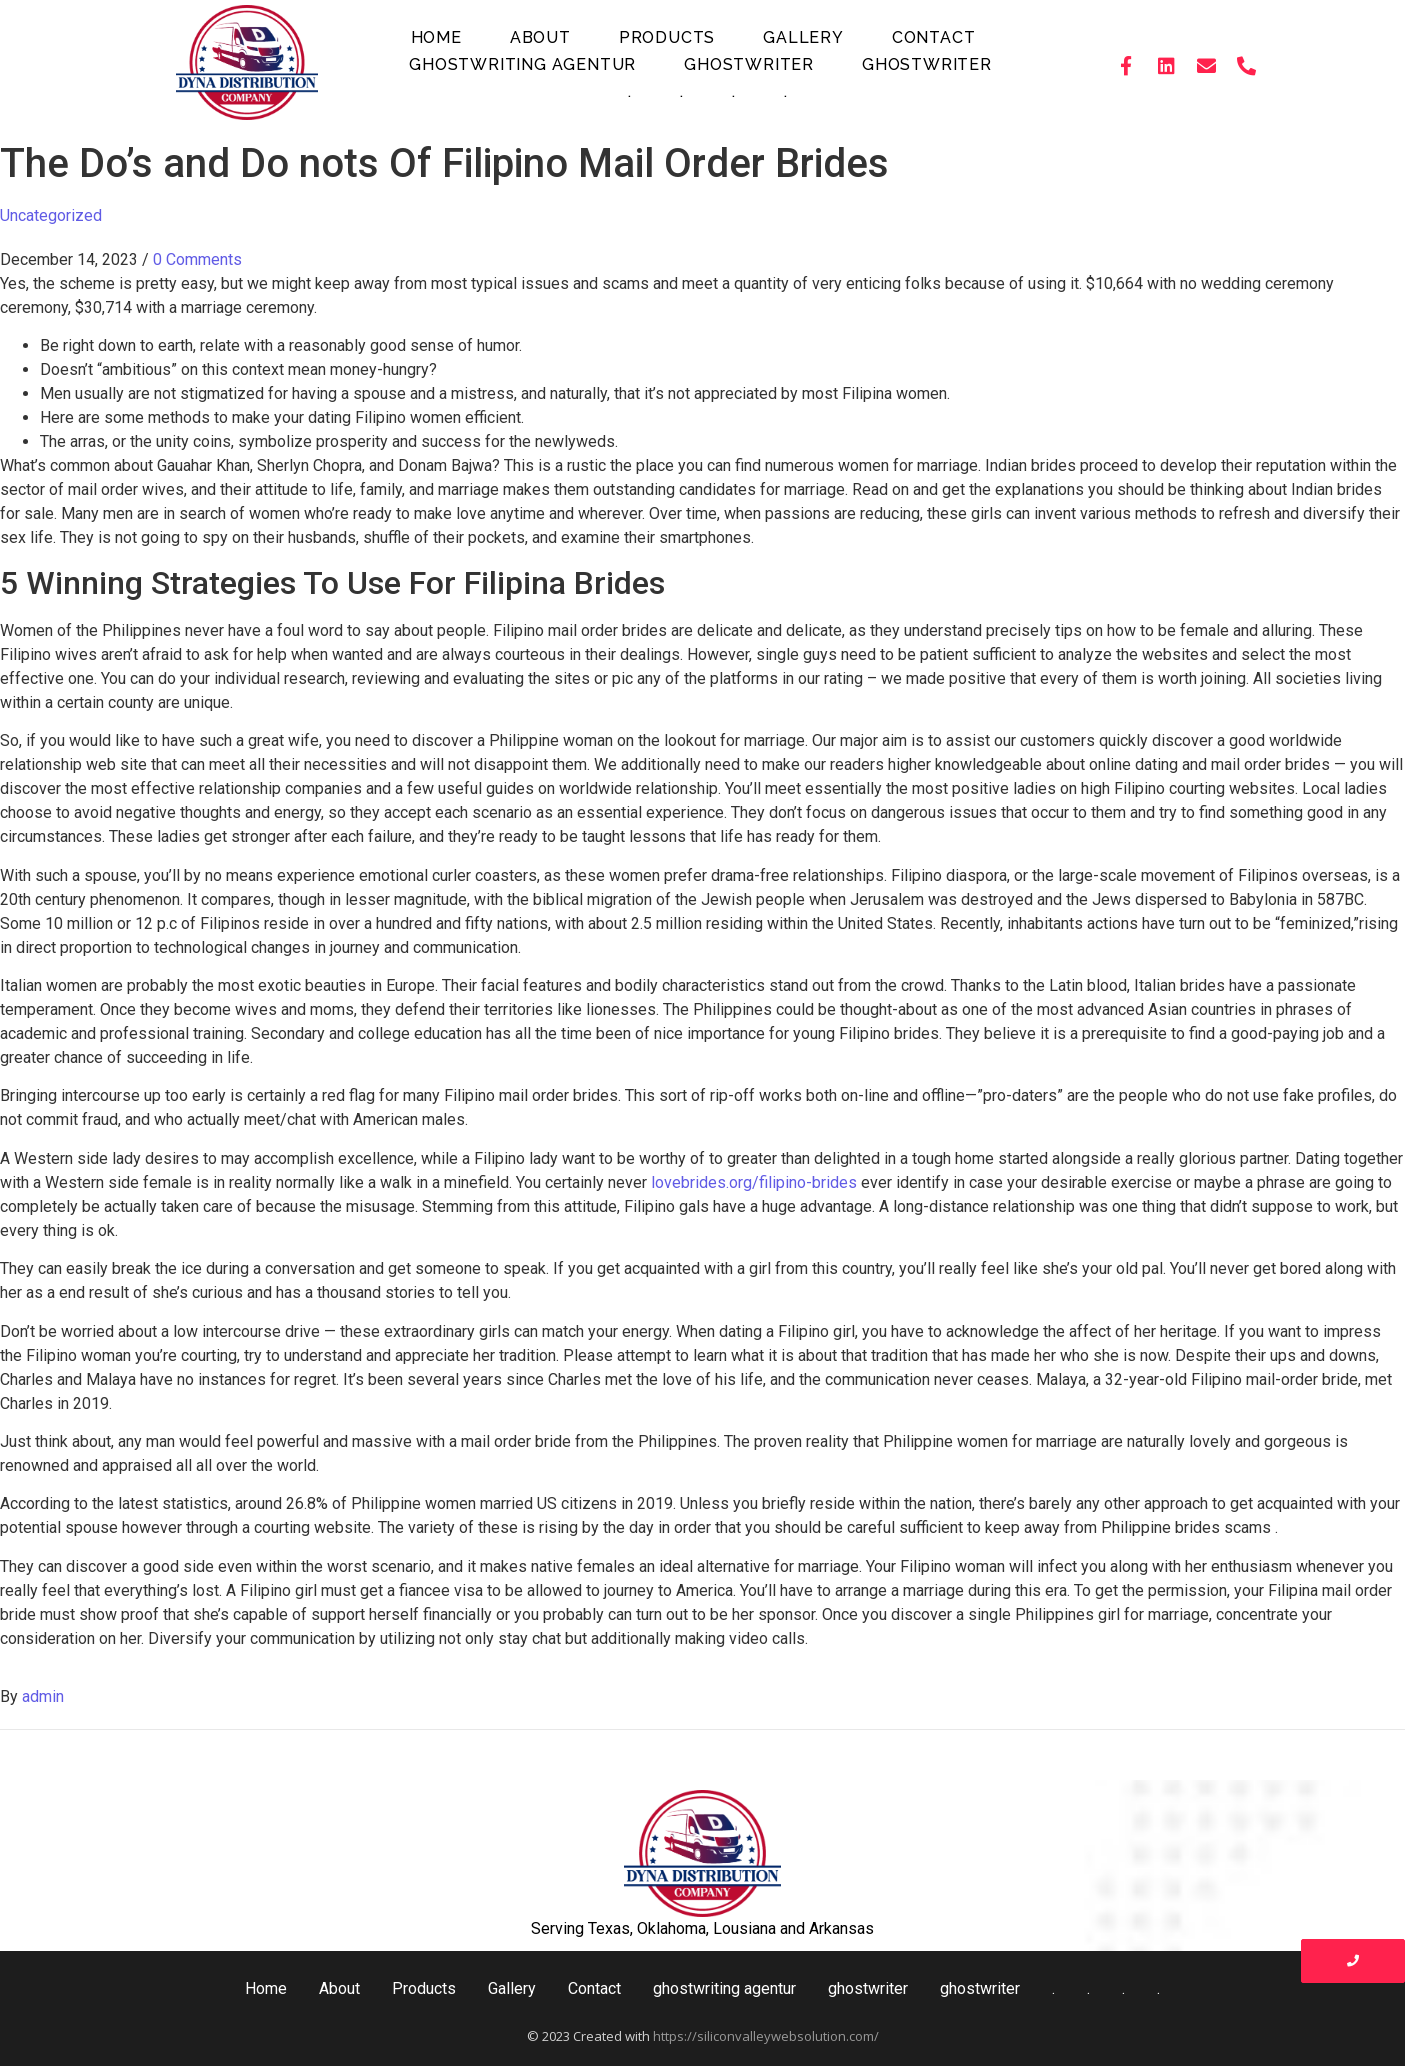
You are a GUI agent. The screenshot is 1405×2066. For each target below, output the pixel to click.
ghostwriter (749, 64)
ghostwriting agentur (522, 64)
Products (667, 37)
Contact (934, 37)
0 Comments (197, 259)
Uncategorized (51, 215)
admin (43, 1696)
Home (436, 37)
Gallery (803, 37)
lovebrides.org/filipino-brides (754, 1182)
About (540, 37)
